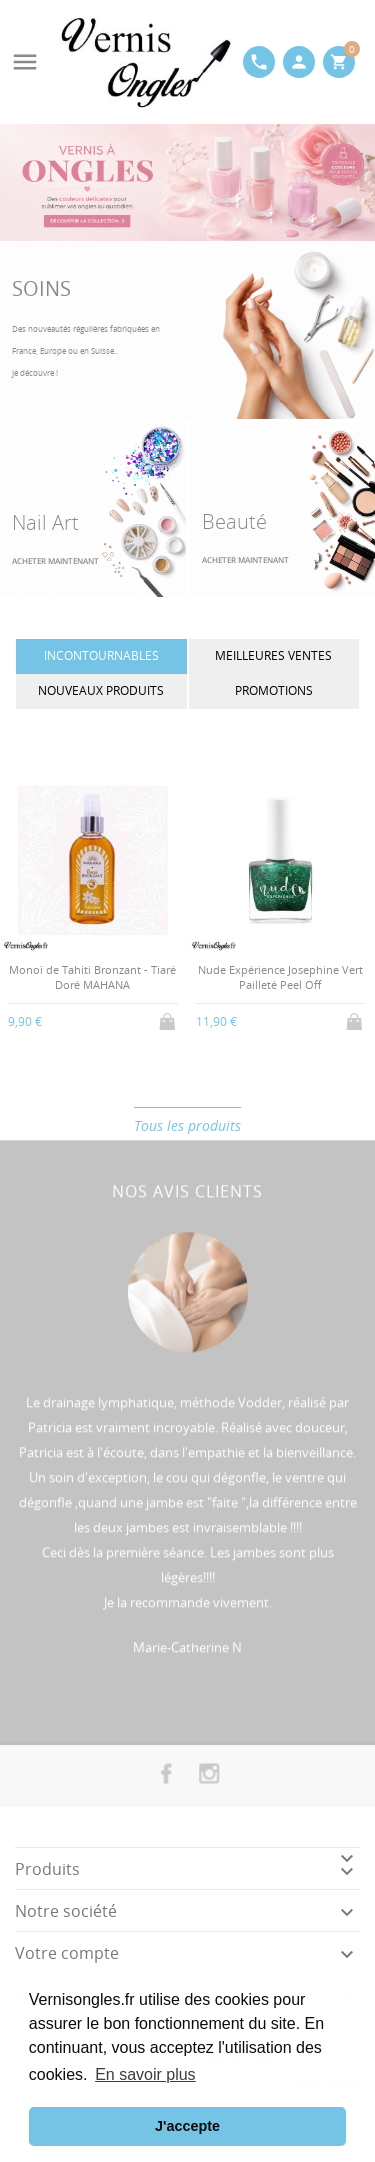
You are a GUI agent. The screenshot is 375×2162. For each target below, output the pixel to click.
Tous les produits (187, 1125)
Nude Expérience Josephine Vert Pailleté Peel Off (280, 977)
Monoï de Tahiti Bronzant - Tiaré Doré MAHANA (92, 977)
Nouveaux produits (101, 690)
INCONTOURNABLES (101, 655)
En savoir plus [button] (145, 2074)
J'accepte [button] (187, 2126)
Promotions (274, 690)
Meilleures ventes (273, 655)
